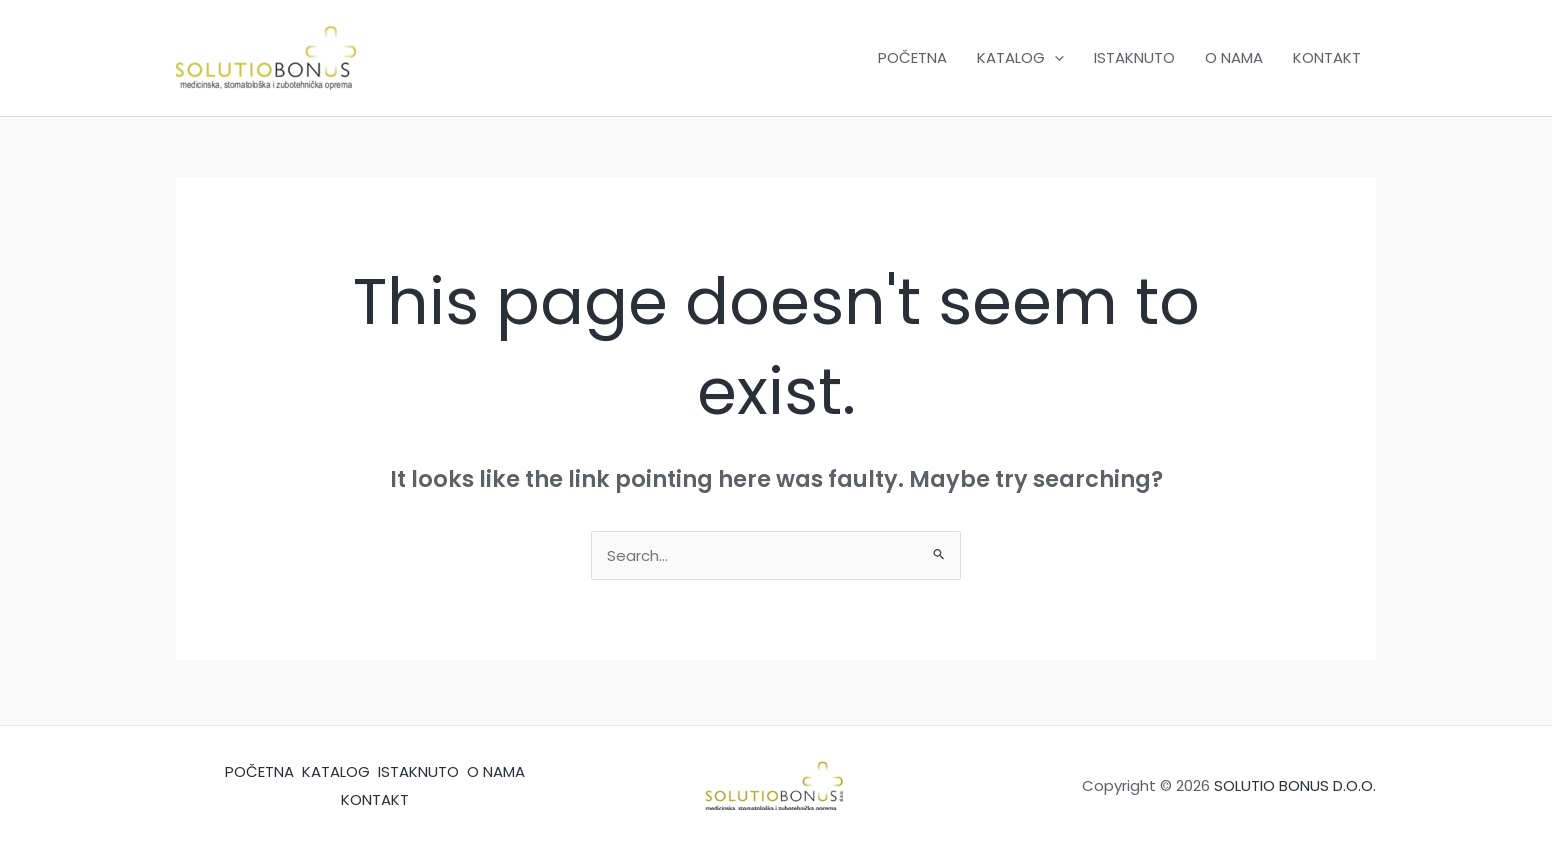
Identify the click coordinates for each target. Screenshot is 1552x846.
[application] (1054, 58)
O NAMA (1234, 57)
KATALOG (1020, 58)
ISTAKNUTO (1134, 57)
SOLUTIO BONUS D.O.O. (1295, 785)
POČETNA (912, 57)
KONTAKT (1327, 57)
